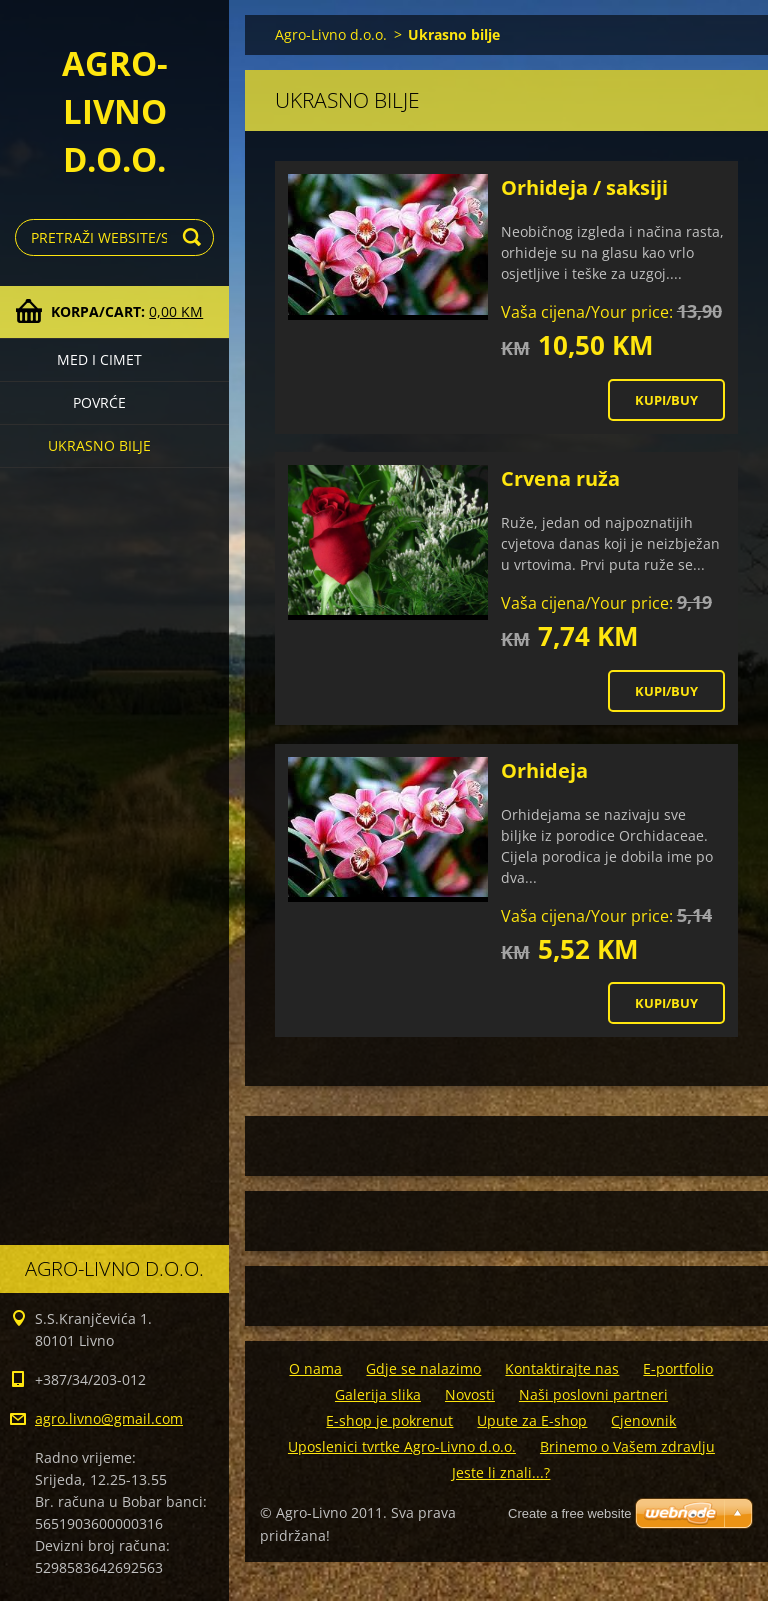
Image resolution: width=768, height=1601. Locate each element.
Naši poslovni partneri (593, 1394)
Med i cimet (99, 359)
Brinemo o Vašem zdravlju (627, 1446)
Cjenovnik (643, 1420)
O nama (315, 1368)
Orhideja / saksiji (584, 187)
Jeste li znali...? (501, 1472)
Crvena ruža (560, 478)
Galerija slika (378, 1394)
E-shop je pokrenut (389, 1420)
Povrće (99, 402)
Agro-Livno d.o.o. (331, 34)
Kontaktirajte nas (562, 1368)
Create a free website (570, 1513)
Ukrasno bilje (99, 445)
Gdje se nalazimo (423, 1368)
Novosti (470, 1394)
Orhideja (544, 770)
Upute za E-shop (532, 1420)
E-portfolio (678, 1368)
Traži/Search (195, 237)
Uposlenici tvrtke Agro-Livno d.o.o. (402, 1446)
